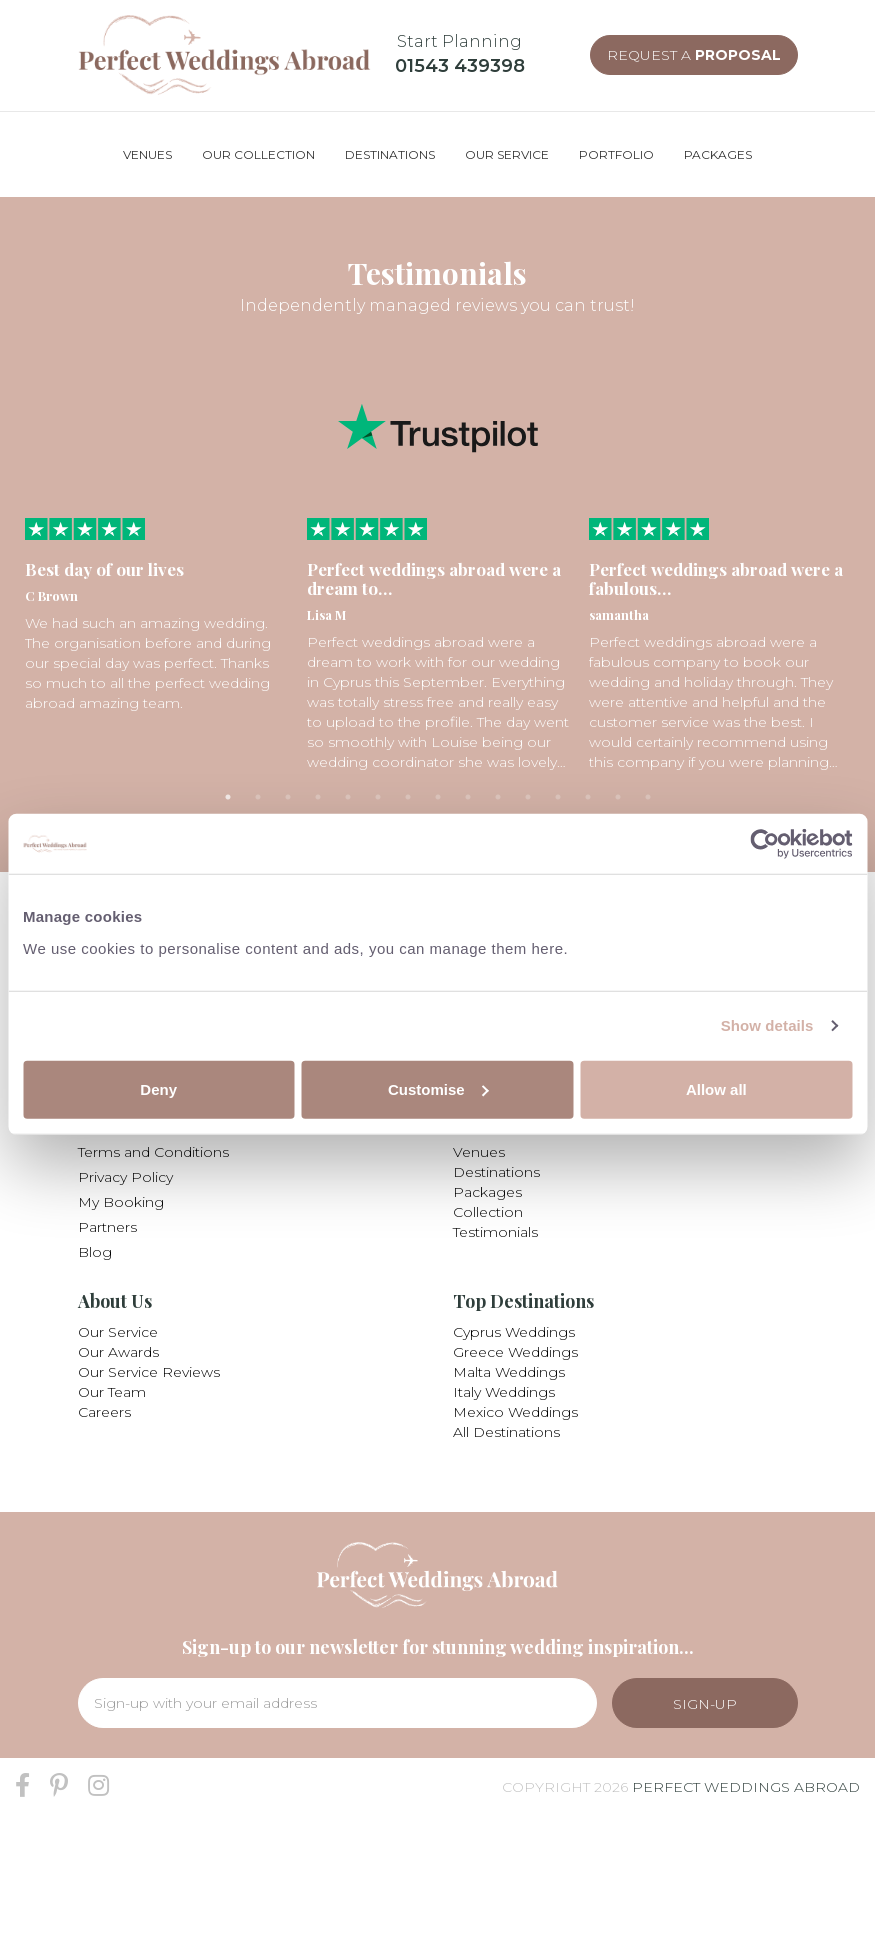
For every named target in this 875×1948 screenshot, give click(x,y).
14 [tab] (618, 797)
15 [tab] (648, 797)
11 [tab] (528, 797)
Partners (107, 1227)
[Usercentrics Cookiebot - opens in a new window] (764, 844)
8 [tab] (438, 797)
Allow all (716, 1088)
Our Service (118, 1332)
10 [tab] (498, 797)
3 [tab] (288, 797)
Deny (158, 1088)
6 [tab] (378, 797)
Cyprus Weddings (514, 1332)
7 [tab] (408, 797)
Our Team (112, 1392)
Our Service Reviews (149, 1372)
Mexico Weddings (515, 1412)
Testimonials (495, 1232)
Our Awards (118, 1352)
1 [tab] (228, 797)
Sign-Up (705, 1704)
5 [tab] (348, 797)
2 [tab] (258, 797)
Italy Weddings (504, 1392)
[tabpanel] (156, 615)
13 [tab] (588, 797)
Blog (95, 1252)
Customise (438, 1088)
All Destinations (506, 1432)
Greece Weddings (515, 1352)
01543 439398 (460, 66)
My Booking (121, 1202)
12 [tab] (558, 797)
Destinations (496, 1172)
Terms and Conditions (153, 1152)
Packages (487, 1192)
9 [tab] (468, 797)
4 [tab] (318, 797)
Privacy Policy (125, 1177)
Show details (767, 1025)
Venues (479, 1152)
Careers (104, 1412)
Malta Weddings (509, 1372)
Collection (488, 1212)
